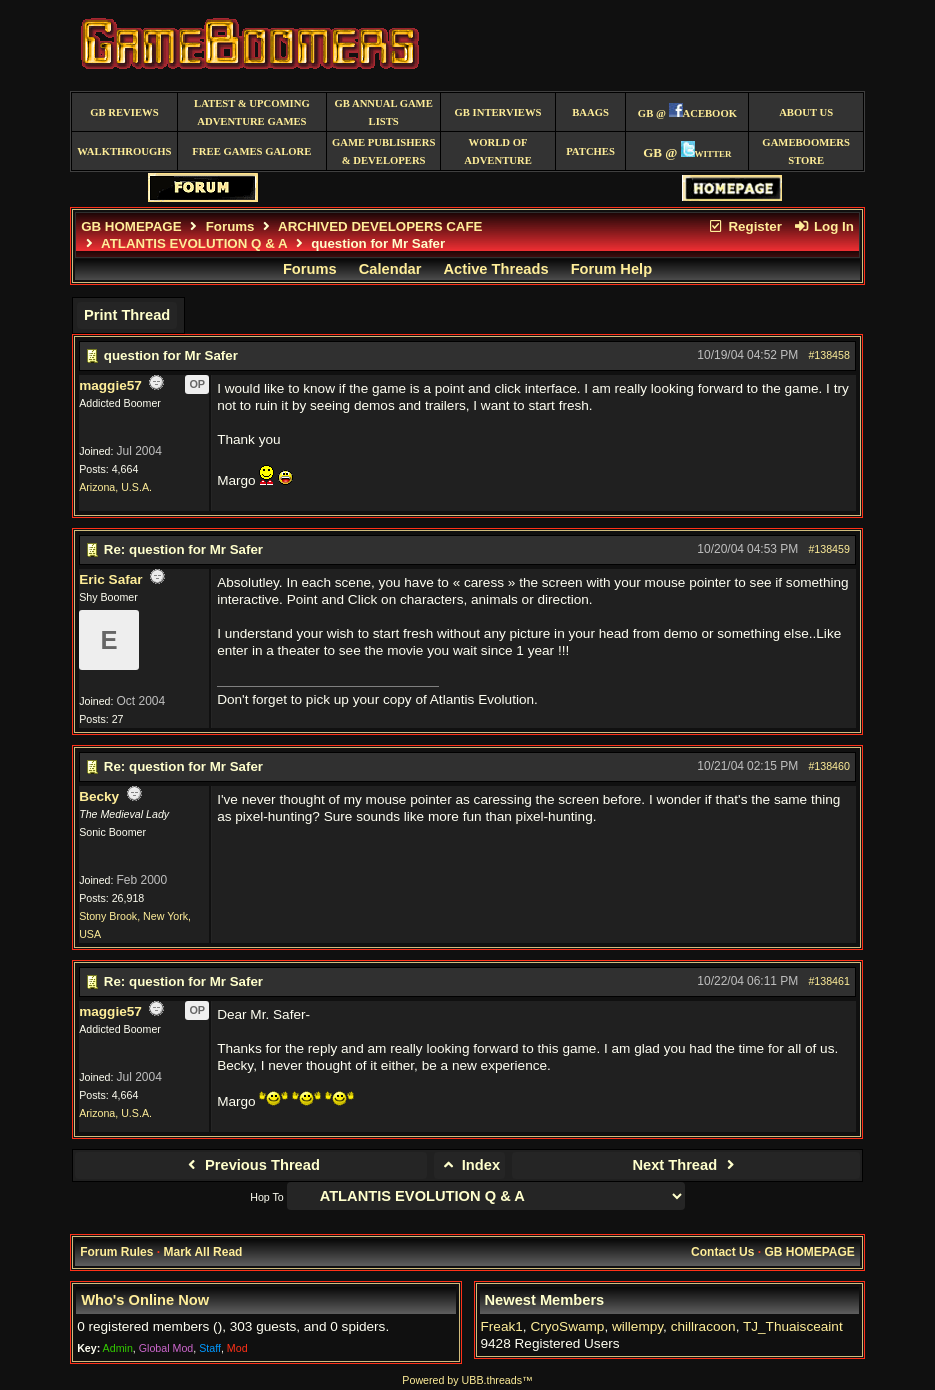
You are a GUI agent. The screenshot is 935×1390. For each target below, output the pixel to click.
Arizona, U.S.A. (115, 487)
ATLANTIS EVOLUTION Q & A (194, 243)
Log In (824, 226)
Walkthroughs (124, 151)
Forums (230, 226)
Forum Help (611, 269)
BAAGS (590, 112)
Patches (590, 151)
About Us (806, 112)
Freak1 (502, 1326)
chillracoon (703, 1326)
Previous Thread (251, 1165)
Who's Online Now (145, 1300)
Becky (99, 796)
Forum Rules (116, 1252)
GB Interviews (498, 112)
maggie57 (110, 385)
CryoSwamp (567, 1326)
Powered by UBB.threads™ (467, 1380)
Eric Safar (110, 579)
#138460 (829, 766)
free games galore (251, 151)
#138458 (829, 355)
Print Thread (127, 315)
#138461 (829, 981)
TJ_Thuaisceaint (793, 1326)
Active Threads (496, 269)
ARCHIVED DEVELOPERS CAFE (380, 226)
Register (745, 226)
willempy (637, 1326)
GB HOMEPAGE (131, 226)
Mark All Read (202, 1252)
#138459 (829, 549)
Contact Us (722, 1252)
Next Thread (685, 1165)
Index (469, 1165)
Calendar (390, 269)
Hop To (267, 1197)
